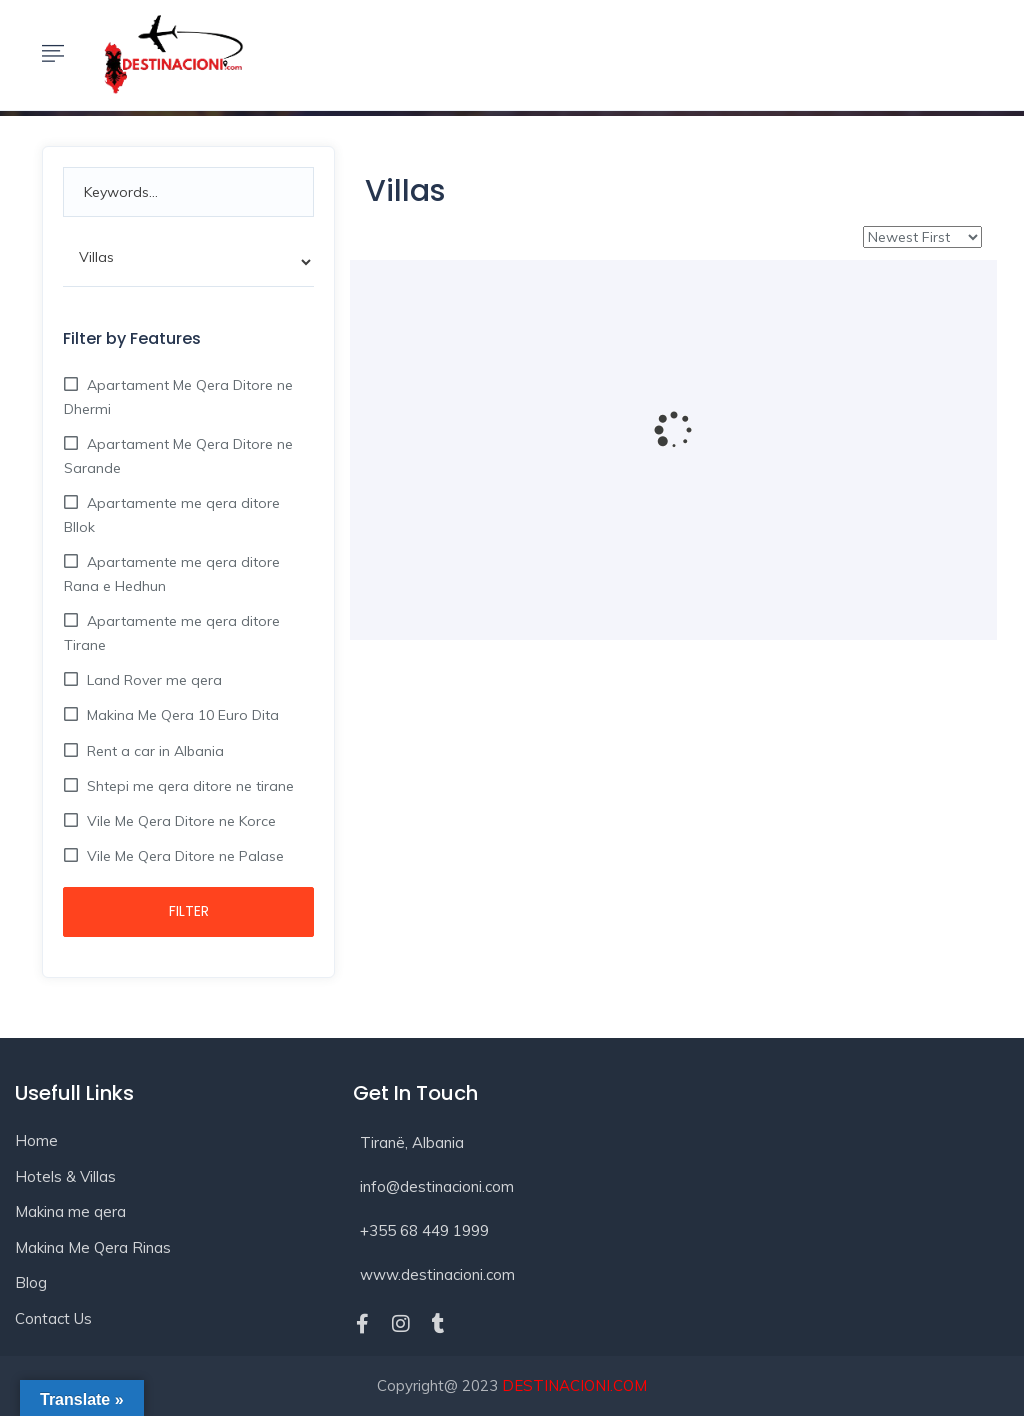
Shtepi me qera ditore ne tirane (188, 786)
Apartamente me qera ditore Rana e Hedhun (172, 574)
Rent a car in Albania (153, 751)
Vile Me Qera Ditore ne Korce (179, 821)
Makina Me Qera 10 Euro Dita (181, 715)
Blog (31, 1282)
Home (36, 1140)
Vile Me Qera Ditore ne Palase (183, 856)
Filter (189, 911)
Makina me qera (70, 1211)
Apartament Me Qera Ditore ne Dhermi (178, 397)
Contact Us (53, 1318)
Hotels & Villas (65, 1176)
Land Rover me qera (152, 680)
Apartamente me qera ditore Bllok (172, 515)
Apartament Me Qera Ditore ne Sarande (178, 456)
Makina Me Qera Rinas (93, 1247)
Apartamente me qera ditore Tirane (172, 633)
